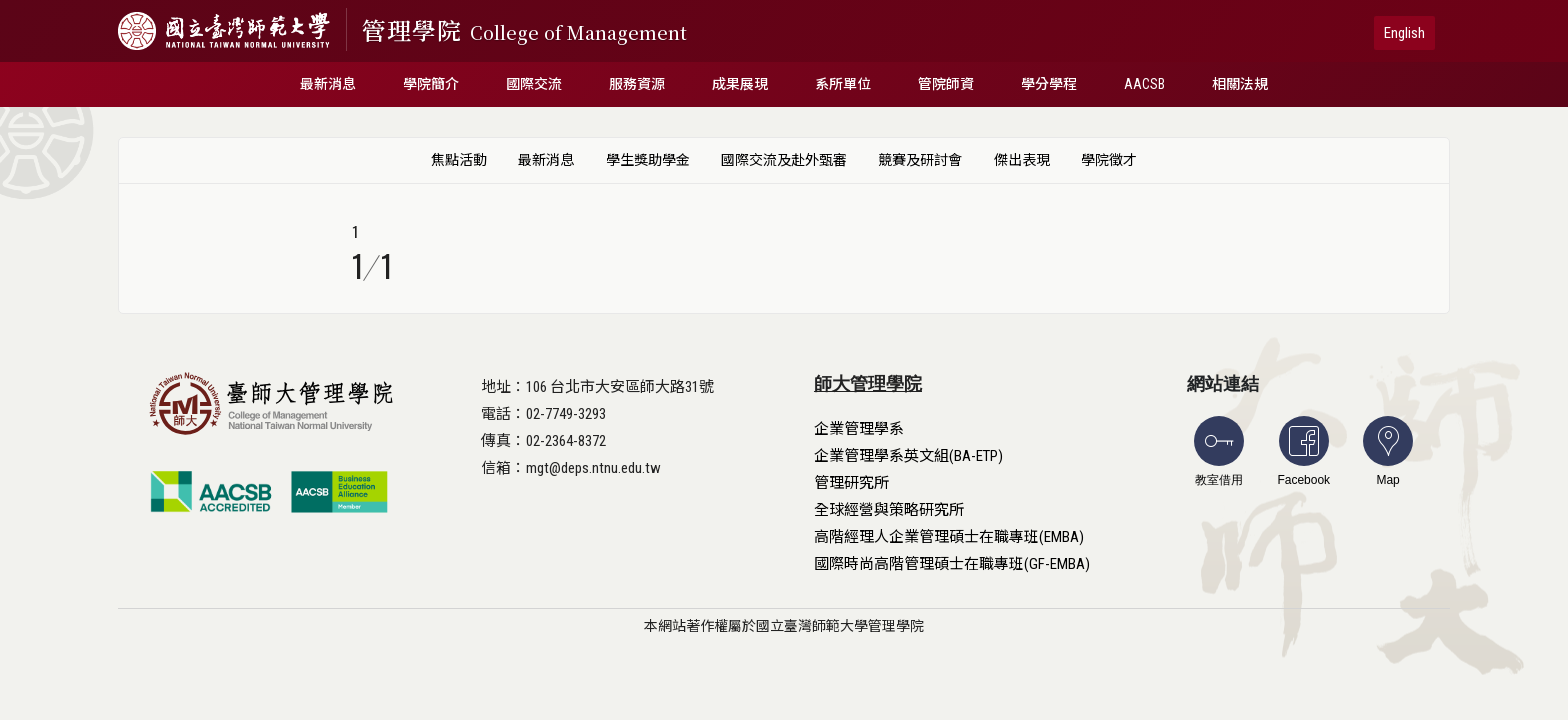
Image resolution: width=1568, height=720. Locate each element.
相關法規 (1240, 84)
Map (1388, 451)
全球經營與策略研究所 (889, 510)
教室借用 (1219, 451)
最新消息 (328, 84)
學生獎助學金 (648, 160)
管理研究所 (851, 483)
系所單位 (843, 84)
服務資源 (637, 84)
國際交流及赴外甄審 (784, 160)
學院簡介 (431, 84)
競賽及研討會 (920, 160)
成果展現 (740, 84)
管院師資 (946, 84)
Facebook (1303, 451)
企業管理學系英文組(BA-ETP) (908, 456)
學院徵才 (1109, 160)
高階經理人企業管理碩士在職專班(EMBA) (949, 537)
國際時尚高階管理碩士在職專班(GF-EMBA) (952, 564)
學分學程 (1049, 84)
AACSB (1144, 84)
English (1404, 33)
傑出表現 (1022, 160)
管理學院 (524, 29)
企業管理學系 (859, 429)
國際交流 (534, 84)
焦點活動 (459, 160)
